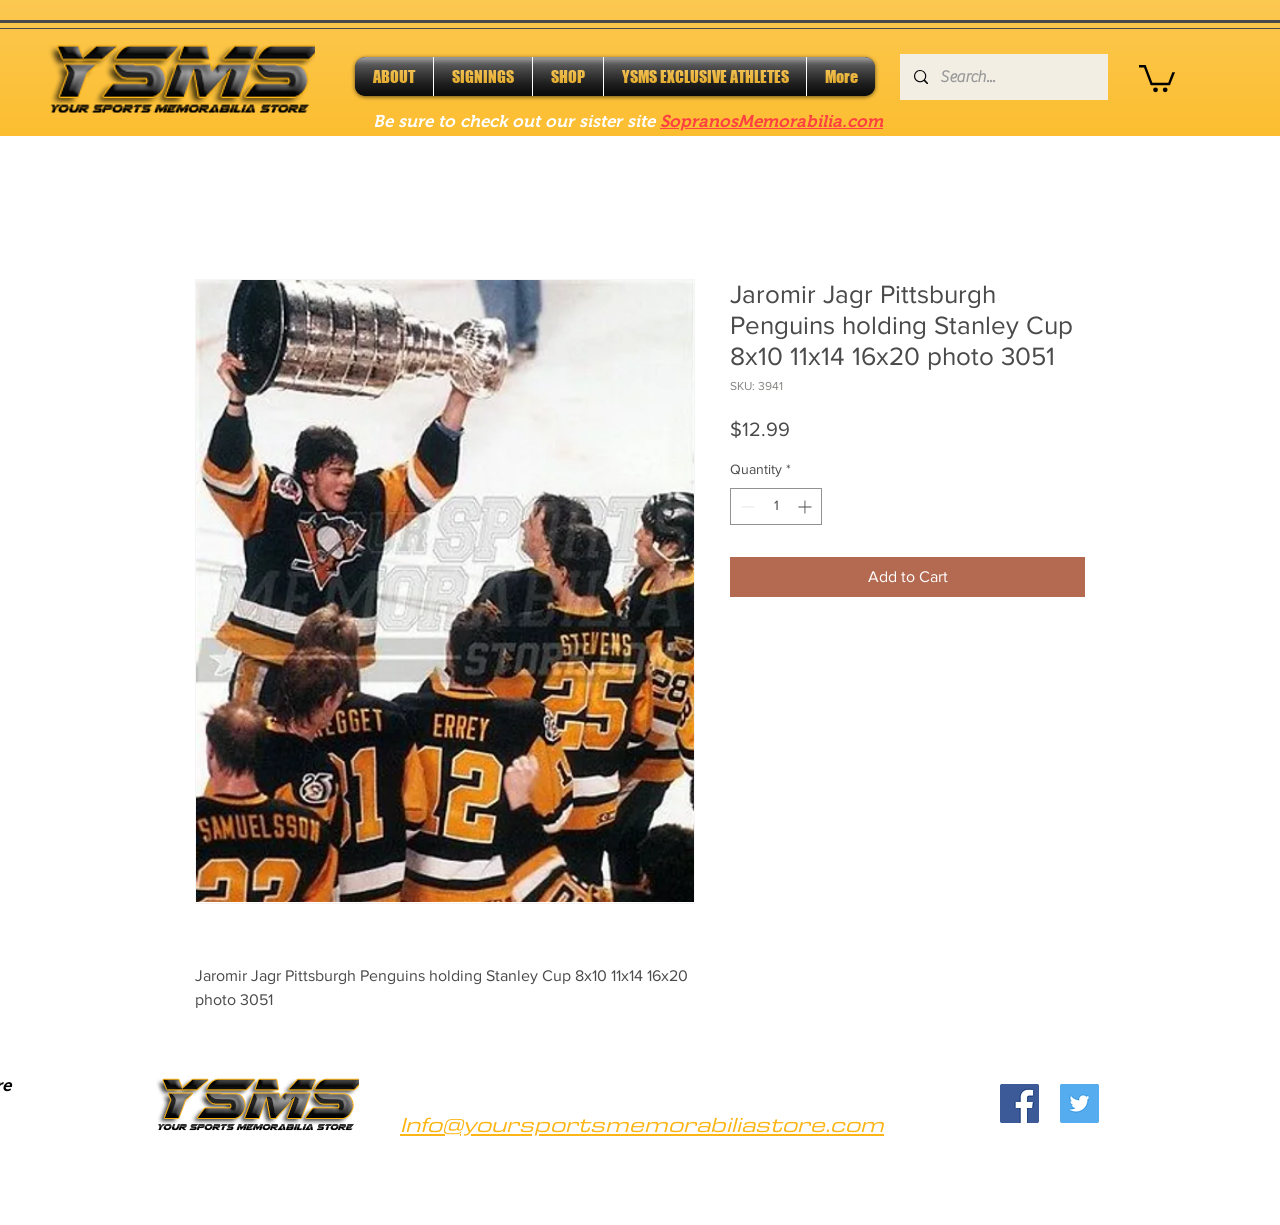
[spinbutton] (776, 506)
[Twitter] (1079, 1103)
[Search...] (1003, 77)
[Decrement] (745, 506)
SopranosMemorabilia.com (771, 121)
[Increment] (806, 506)
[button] (1157, 77)
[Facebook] (1019, 1103)
